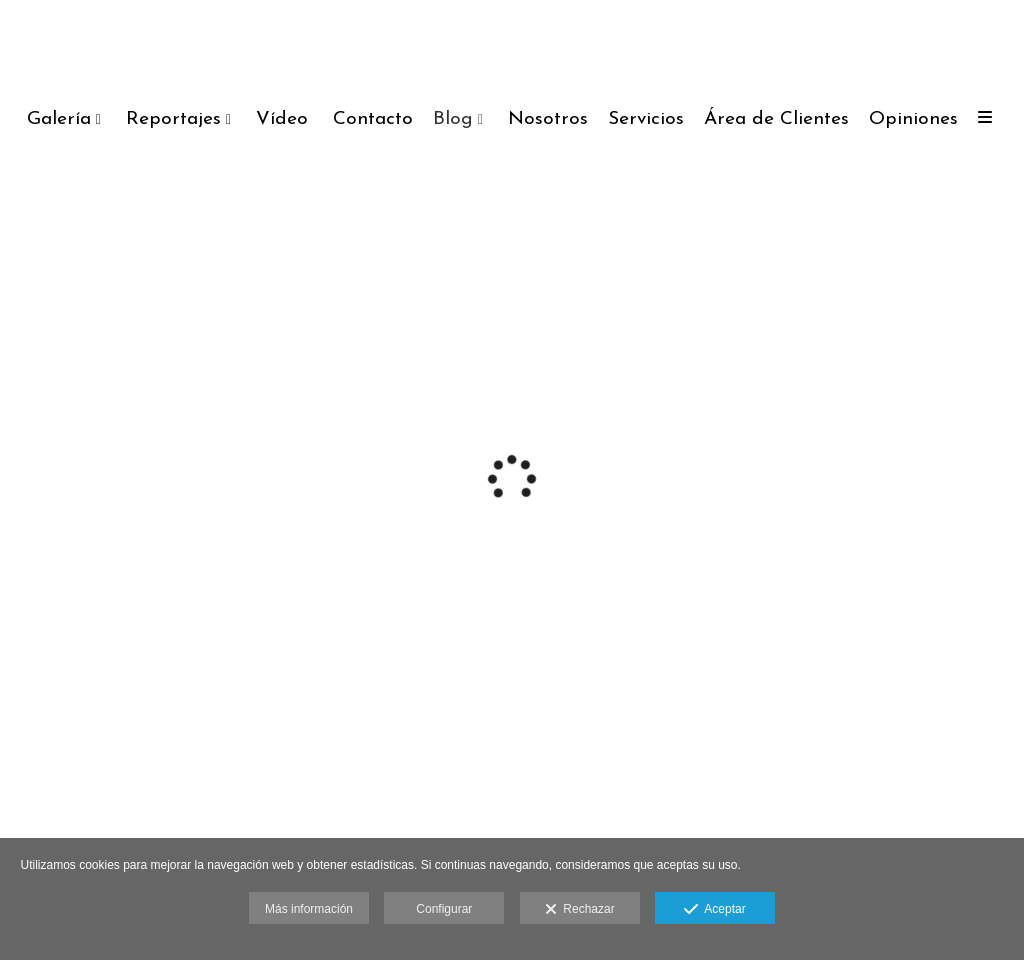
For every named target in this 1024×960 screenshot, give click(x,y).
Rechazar (580, 910)
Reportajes (173, 119)
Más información (309, 909)
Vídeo (282, 119)
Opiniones (913, 119)
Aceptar (714, 910)
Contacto (373, 119)
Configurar (444, 909)
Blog (453, 119)
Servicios (646, 119)
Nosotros (548, 119)
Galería (59, 119)
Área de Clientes (776, 119)
